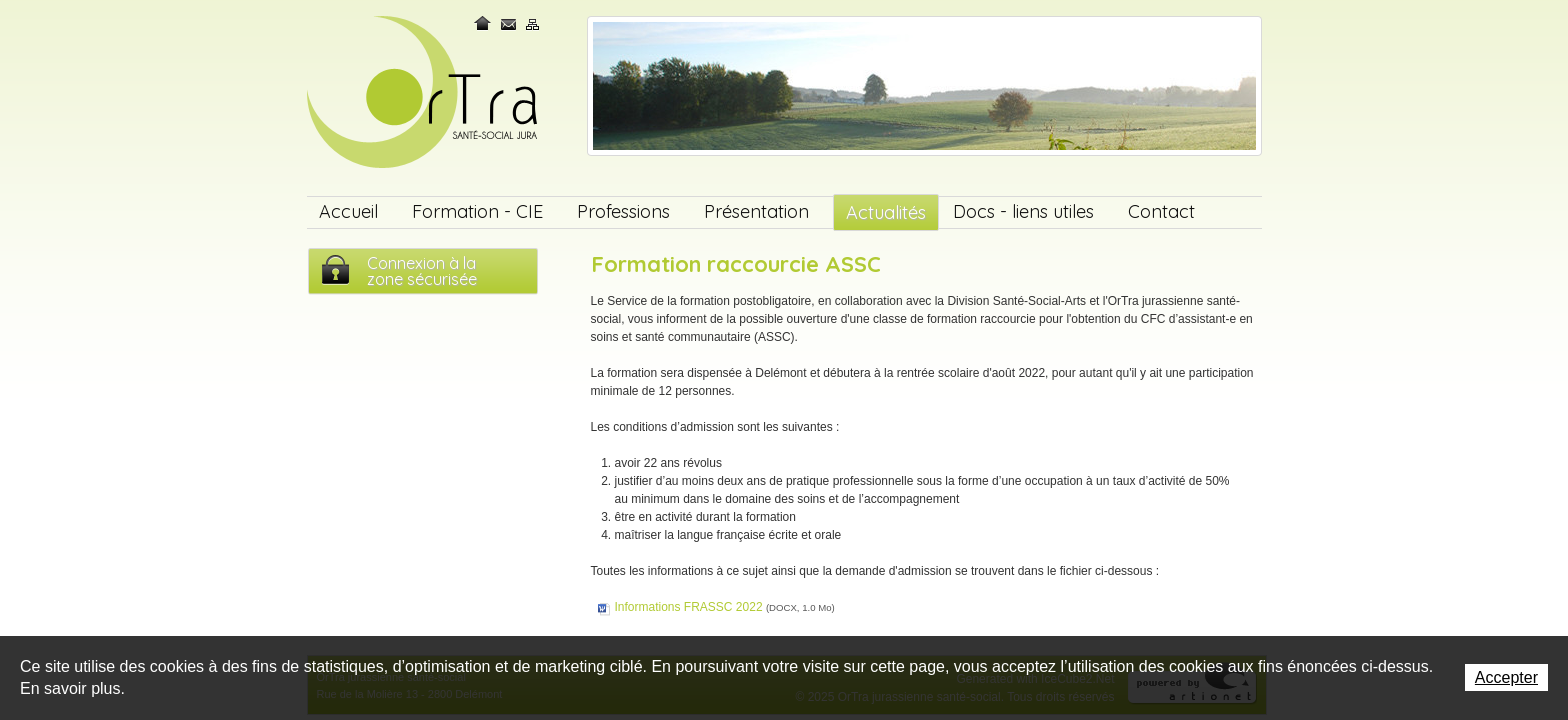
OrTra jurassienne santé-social (424, 93)
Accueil (348, 211)
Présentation (756, 211)
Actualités (886, 212)
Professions (623, 211)
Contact (509, 23)
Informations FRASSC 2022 (725, 607)
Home (484, 23)
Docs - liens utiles (1023, 211)
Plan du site (533, 23)
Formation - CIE (477, 211)
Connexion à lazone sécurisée (422, 271)
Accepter (1506, 677)
